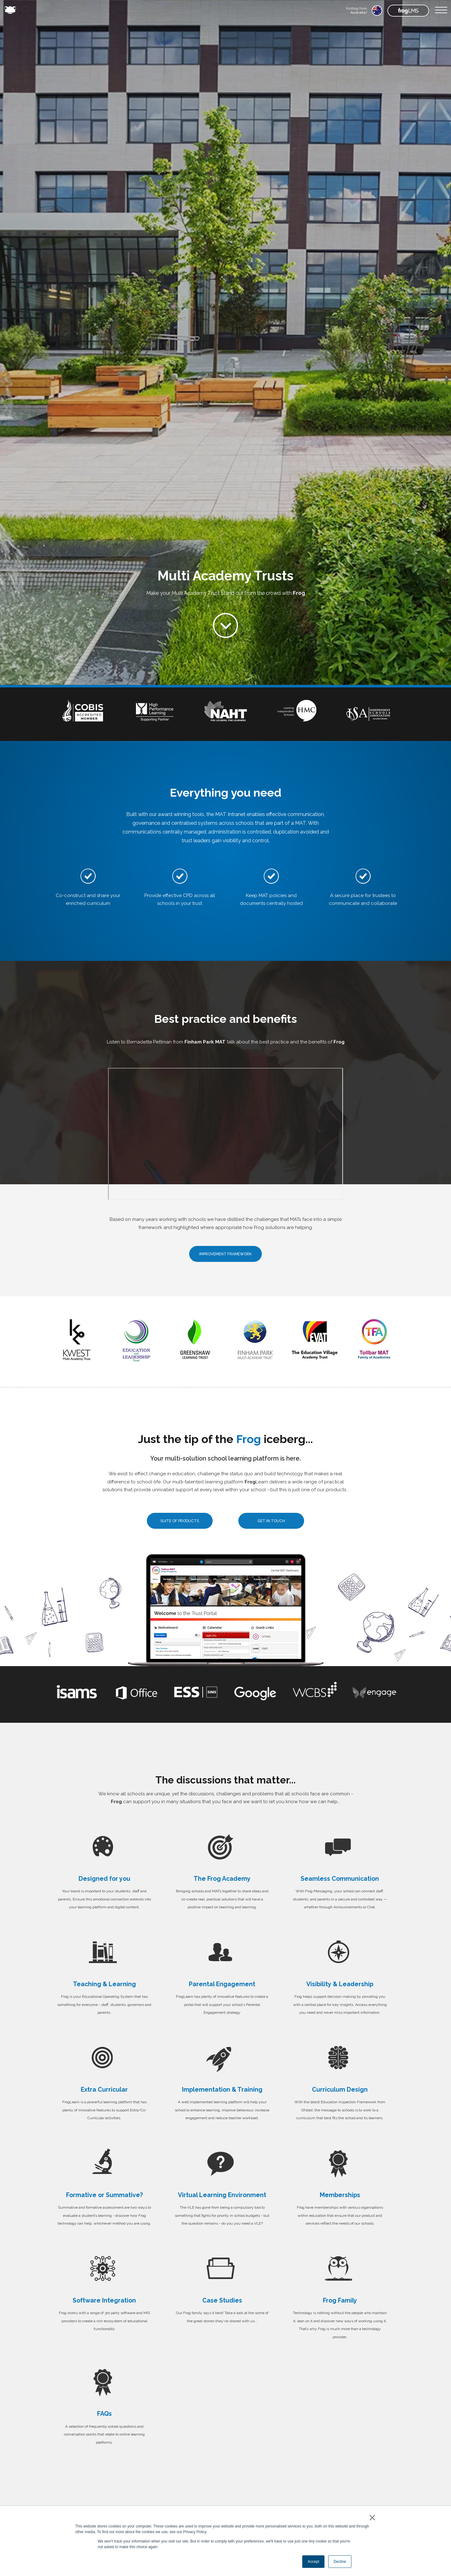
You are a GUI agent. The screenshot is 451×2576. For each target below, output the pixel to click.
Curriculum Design (340, 2089)
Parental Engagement (222, 1984)
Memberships (340, 2195)
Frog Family (340, 2300)
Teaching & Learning (104, 1984)
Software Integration (104, 2300)
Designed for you (104, 1878)
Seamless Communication (340, 1878)
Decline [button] (340, 2561)
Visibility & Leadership (339, 1984)
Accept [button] (313, 2561)
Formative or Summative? (104, 2195)
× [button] (371, 2517)
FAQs (104, 2413)
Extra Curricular (104, 2089)
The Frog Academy (222, 1878)
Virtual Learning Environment (222, 2195)
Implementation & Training (222, 2089)
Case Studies (222, 2300)
